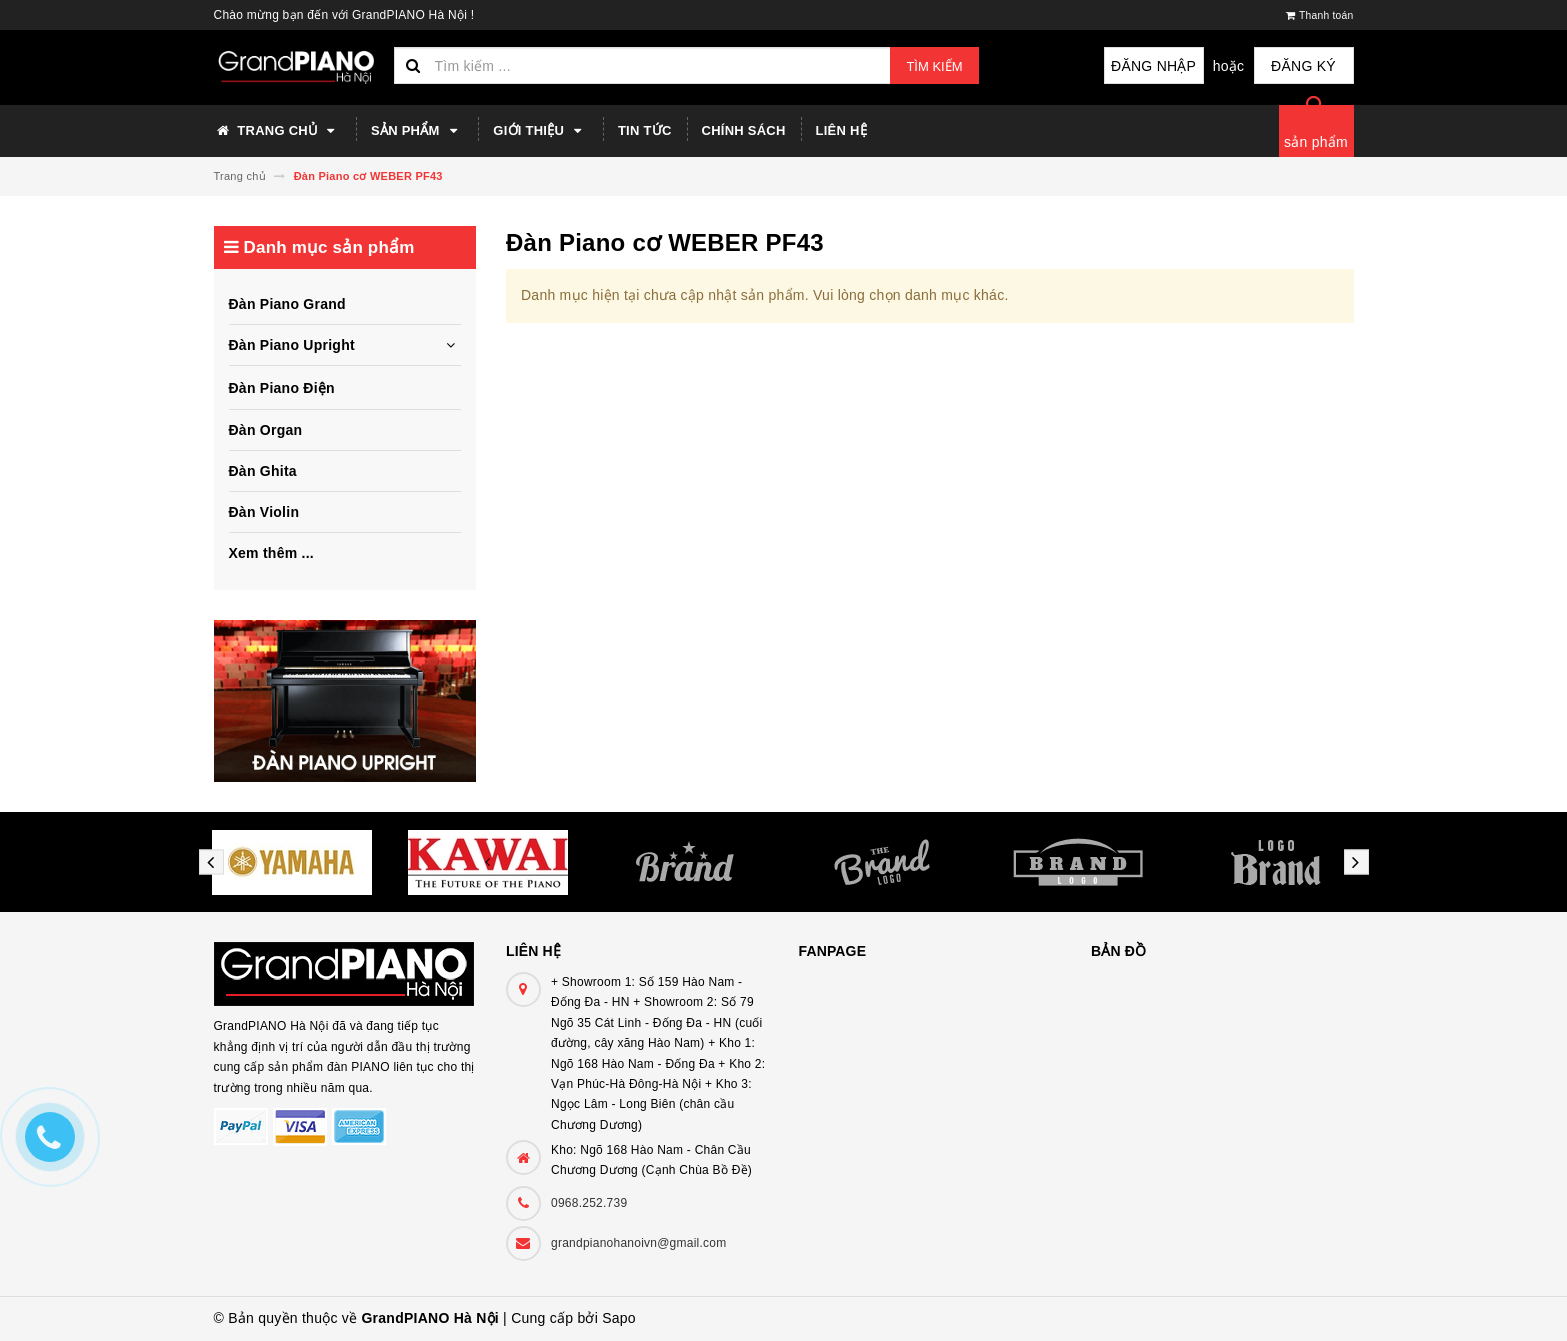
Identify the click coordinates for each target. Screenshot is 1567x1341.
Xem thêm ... (271, 553)
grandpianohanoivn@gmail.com (638, 1243)
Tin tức (645, 130)
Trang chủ (278, 131)
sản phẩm (1316, 142)
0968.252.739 (589, 1203)
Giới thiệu (540, 131)
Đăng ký (1303, 66)
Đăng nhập (1153, 66)
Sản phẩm (417, 131)
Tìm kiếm (934, 66)
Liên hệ (841, 130)
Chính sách (744, 130)
